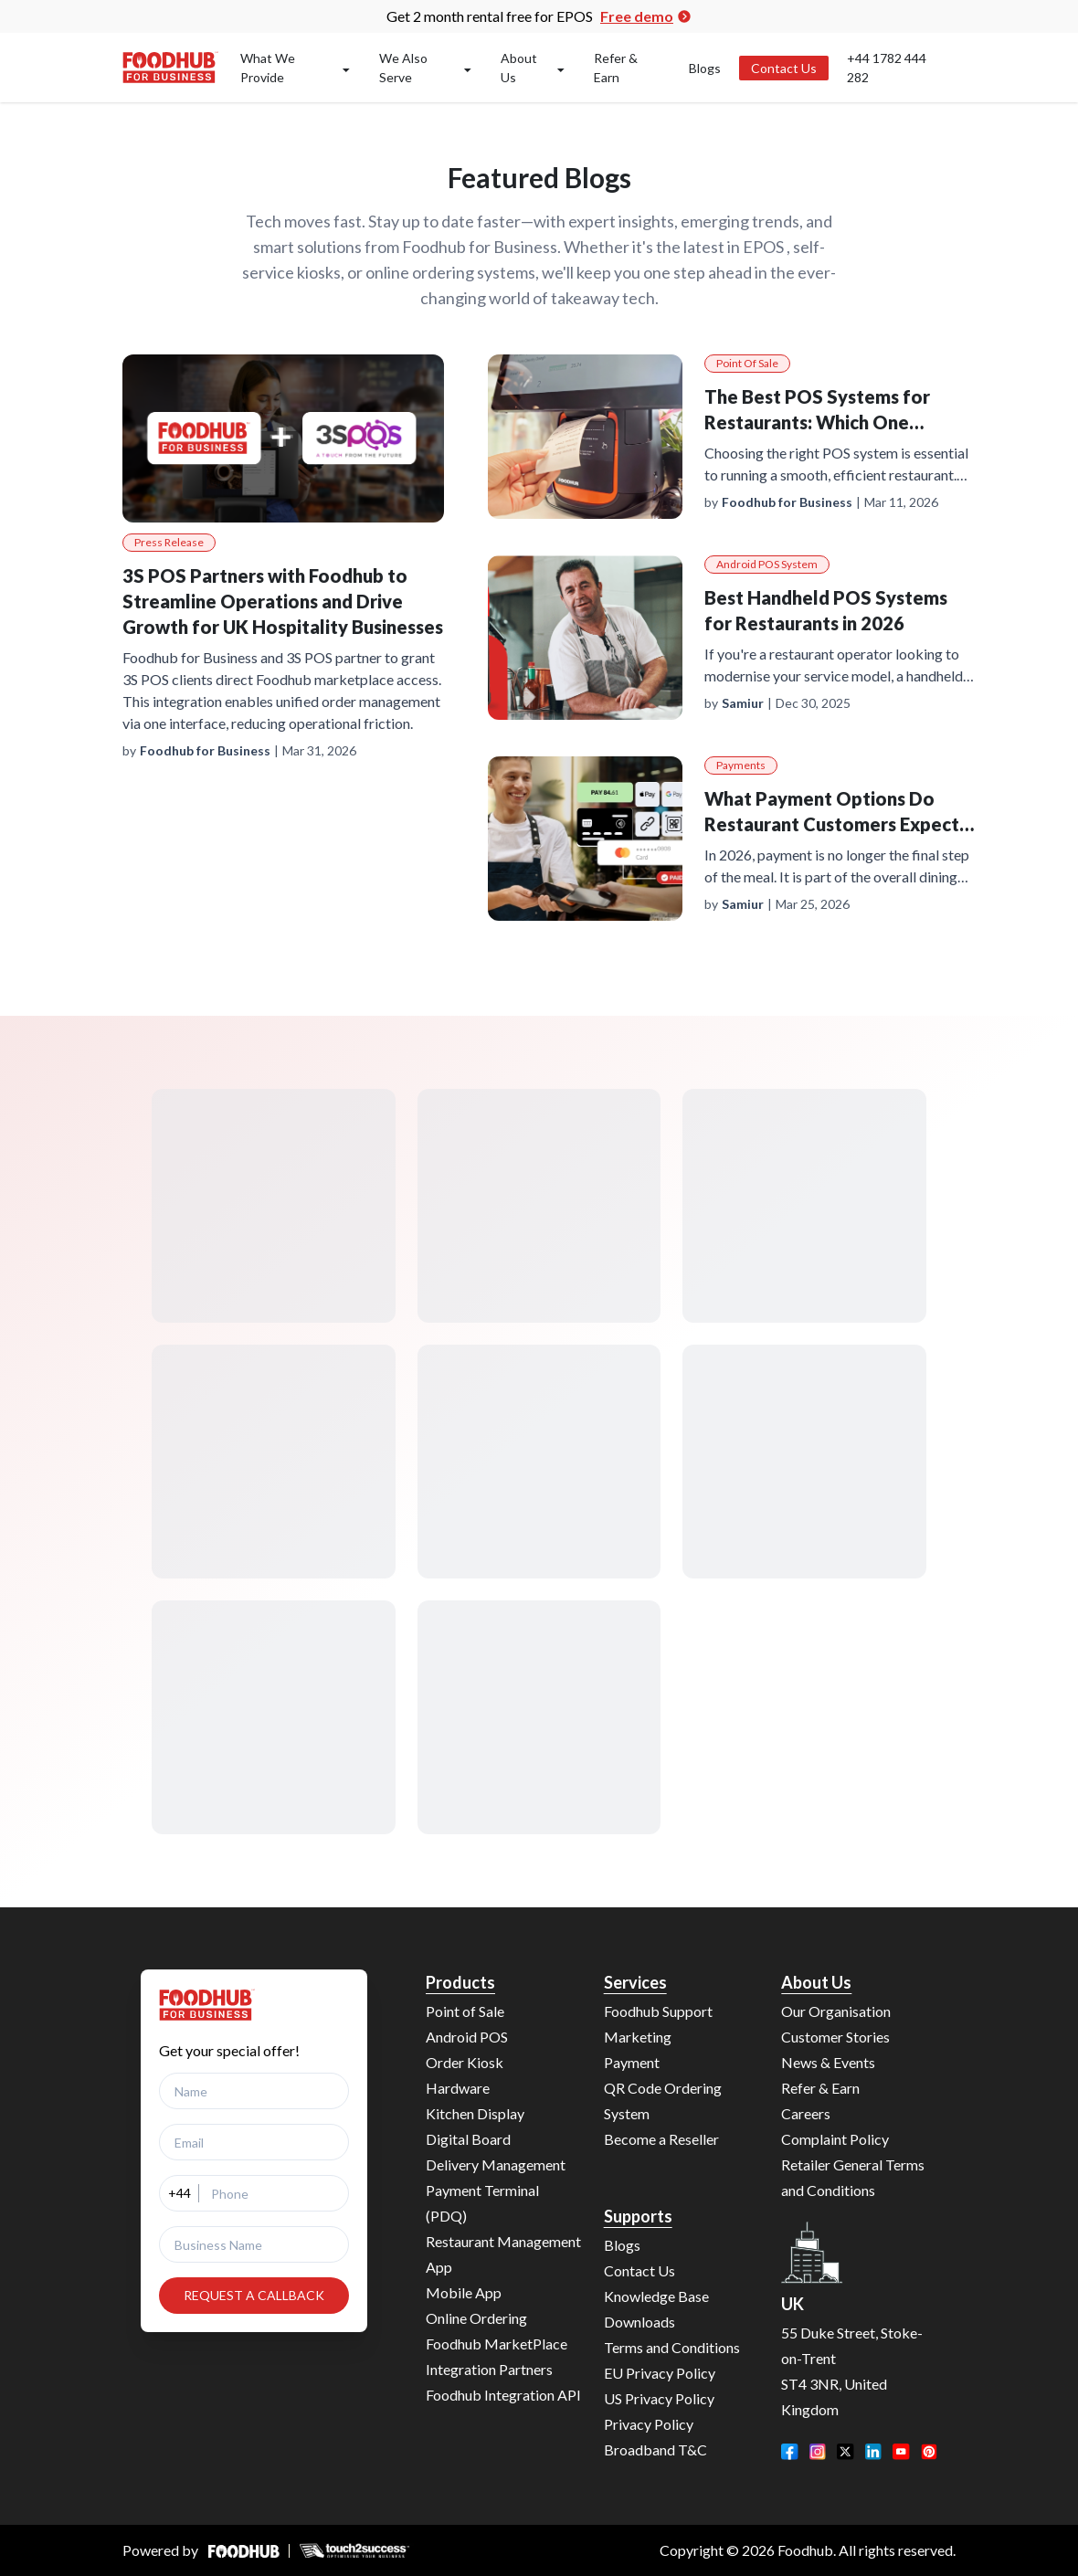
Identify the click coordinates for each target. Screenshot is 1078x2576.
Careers (805, 2113)
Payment (632, 2062)
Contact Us (784, 68)
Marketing (637, 2036)
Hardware (458, 2087)
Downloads (639, 2321)
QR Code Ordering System (663, 2100)
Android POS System (767, 564)
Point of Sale (747, 363)
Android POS (467, 2036)
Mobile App (464, 2292)
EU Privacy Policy (659, 2372)
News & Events (828, 2062)
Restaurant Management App (503, 2254)
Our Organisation (836, 2011)
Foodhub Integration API (503, 2394)
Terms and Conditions (672, 2347)
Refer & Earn (616, 67)
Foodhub (805, 2550)
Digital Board (468, 2139)
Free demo (646, 16)
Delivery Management (495, 2164)
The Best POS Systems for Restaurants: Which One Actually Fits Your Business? (821, 422)
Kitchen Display (475, 2113)
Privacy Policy (648, 2424)
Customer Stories (835, 2036)
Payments (741, 765)
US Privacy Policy (659, 2398)
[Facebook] (789, 2452)
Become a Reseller (661, 2139)
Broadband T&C (655, 2449)
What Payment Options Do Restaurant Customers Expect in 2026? (831, 823)
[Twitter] (845, 2452)
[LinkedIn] (873, 2452)
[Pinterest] (929, 2452)
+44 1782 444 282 (886, 67)
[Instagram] (817, 2452)
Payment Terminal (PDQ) (482, 2202)
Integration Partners (489, 2369)
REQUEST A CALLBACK (254, 2295)
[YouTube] (901, 2452)
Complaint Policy (835, 2139)
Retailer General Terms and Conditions (853, 2177)
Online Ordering (476, 2318)
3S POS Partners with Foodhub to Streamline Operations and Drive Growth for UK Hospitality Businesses (282, 601)
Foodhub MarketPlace (496, 2343)
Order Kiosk (464, 2062)
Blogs (705, 68)
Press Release (169, 542)
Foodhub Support (658, 2011)
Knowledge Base (656, 2296)
